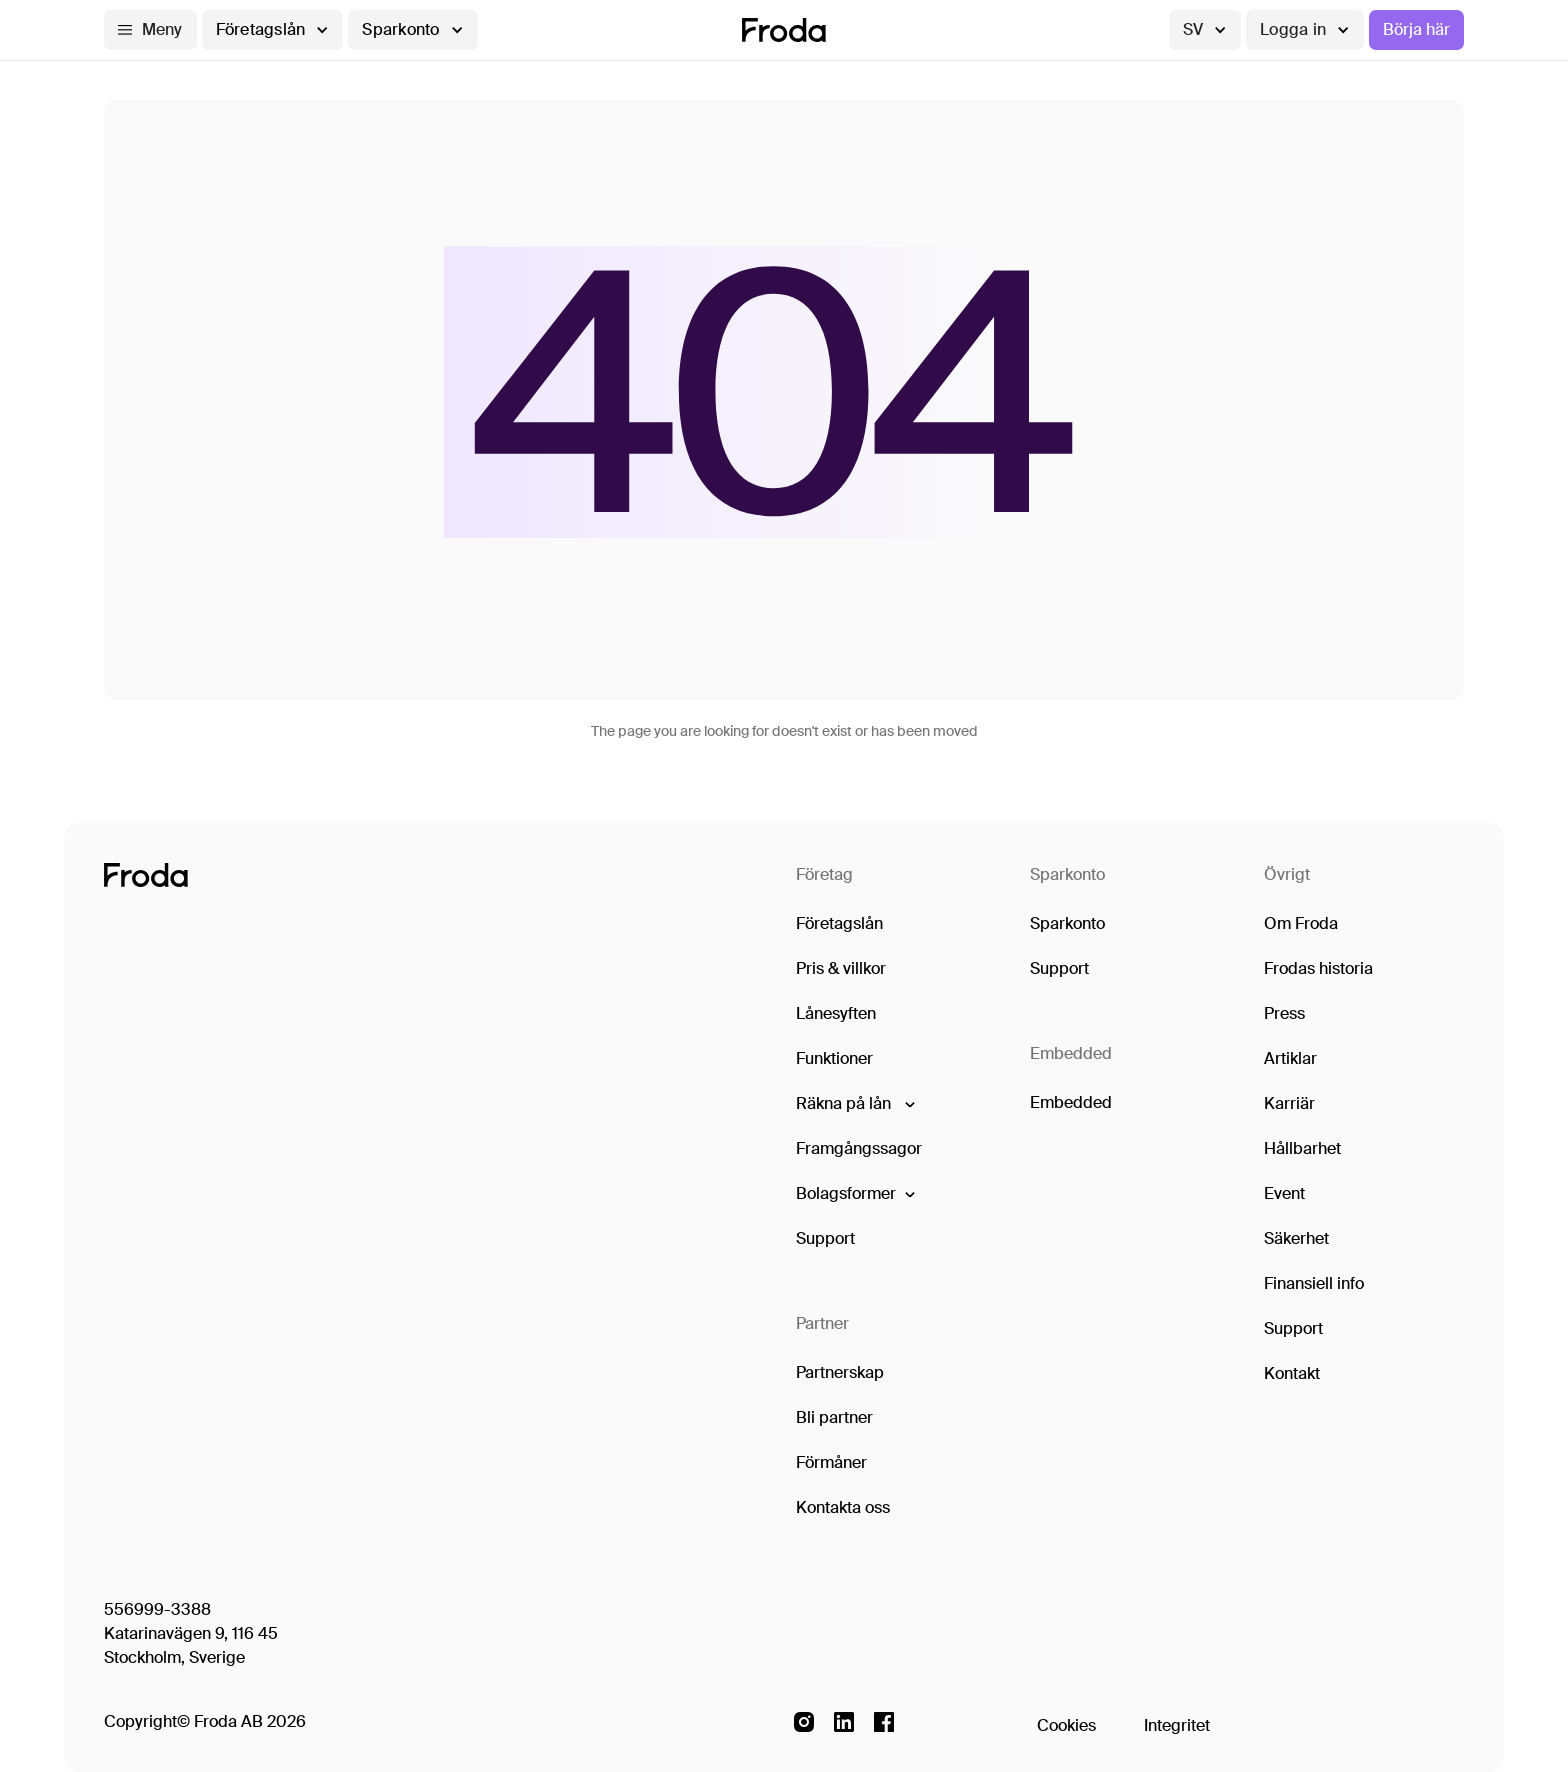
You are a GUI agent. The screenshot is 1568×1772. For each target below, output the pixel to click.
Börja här (1416, 29)
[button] (150, 30)
